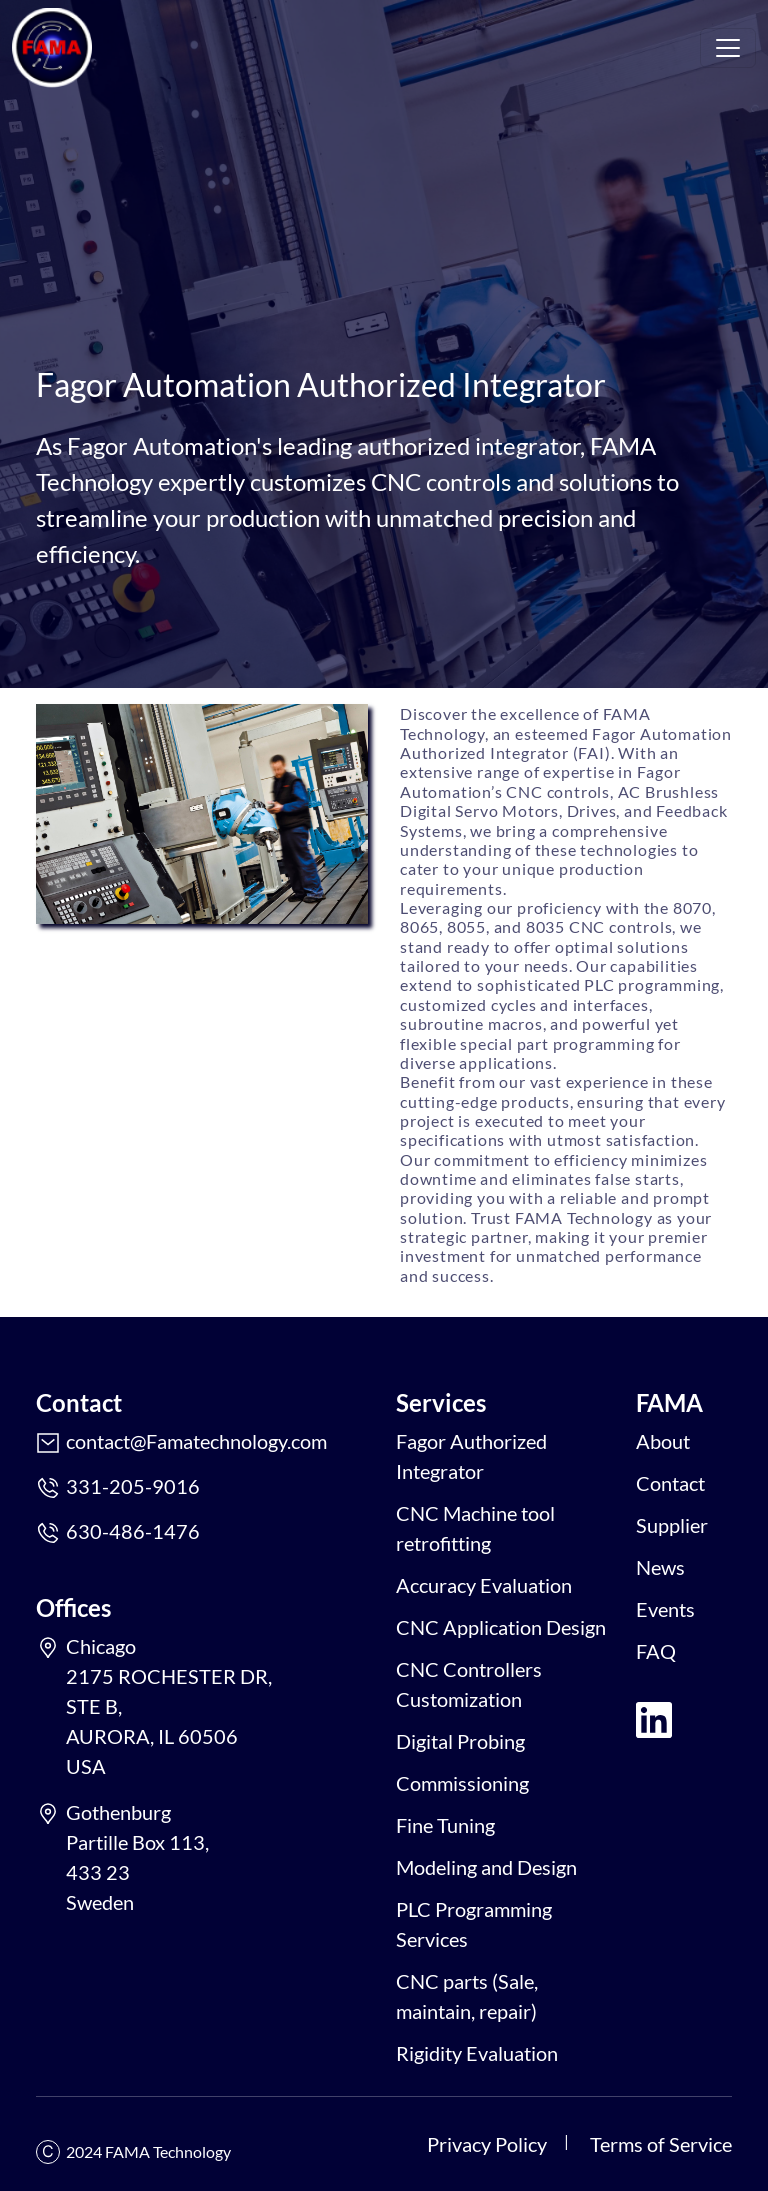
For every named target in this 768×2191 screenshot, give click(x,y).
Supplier (672, 1525)
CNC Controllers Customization (469, 1684)
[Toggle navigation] (728, 48)
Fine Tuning (445, 1825)
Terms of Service (661, 2144)
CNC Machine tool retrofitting (475, 1528)
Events (665, 1609)
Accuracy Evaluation (484, 1585)
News (660, 1567)
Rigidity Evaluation (477, 2053)
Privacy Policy (487, 2144)
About (663, 1441)
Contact (670, 1483)
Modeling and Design (486, 1867)
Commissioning (462, 1783)
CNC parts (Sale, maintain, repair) (467, 1996)
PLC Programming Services (474, 1924)
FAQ (656, 1651)
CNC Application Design (501, 1627)
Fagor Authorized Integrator (471, 1456)
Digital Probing (460, 1741)
